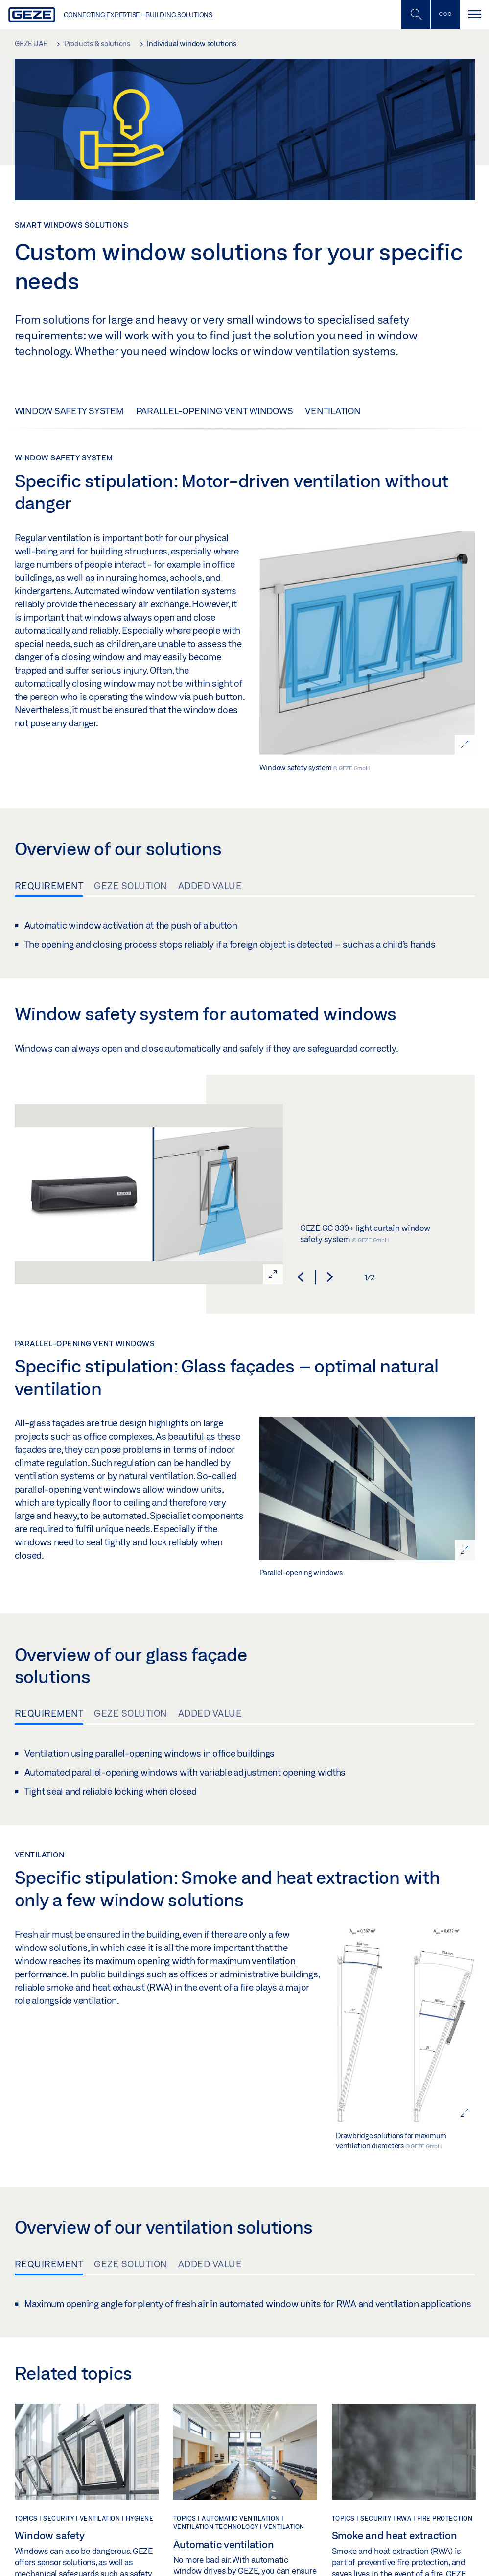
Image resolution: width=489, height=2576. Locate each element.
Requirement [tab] (49, 885)
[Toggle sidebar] (445, 14)
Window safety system (69, 411)
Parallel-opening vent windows (214, 411)
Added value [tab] (210, 885)
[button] (300, 1277)
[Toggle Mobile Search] (415, 14)
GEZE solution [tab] (130, 885)
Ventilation (332, 411)
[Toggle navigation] (474, 14)
